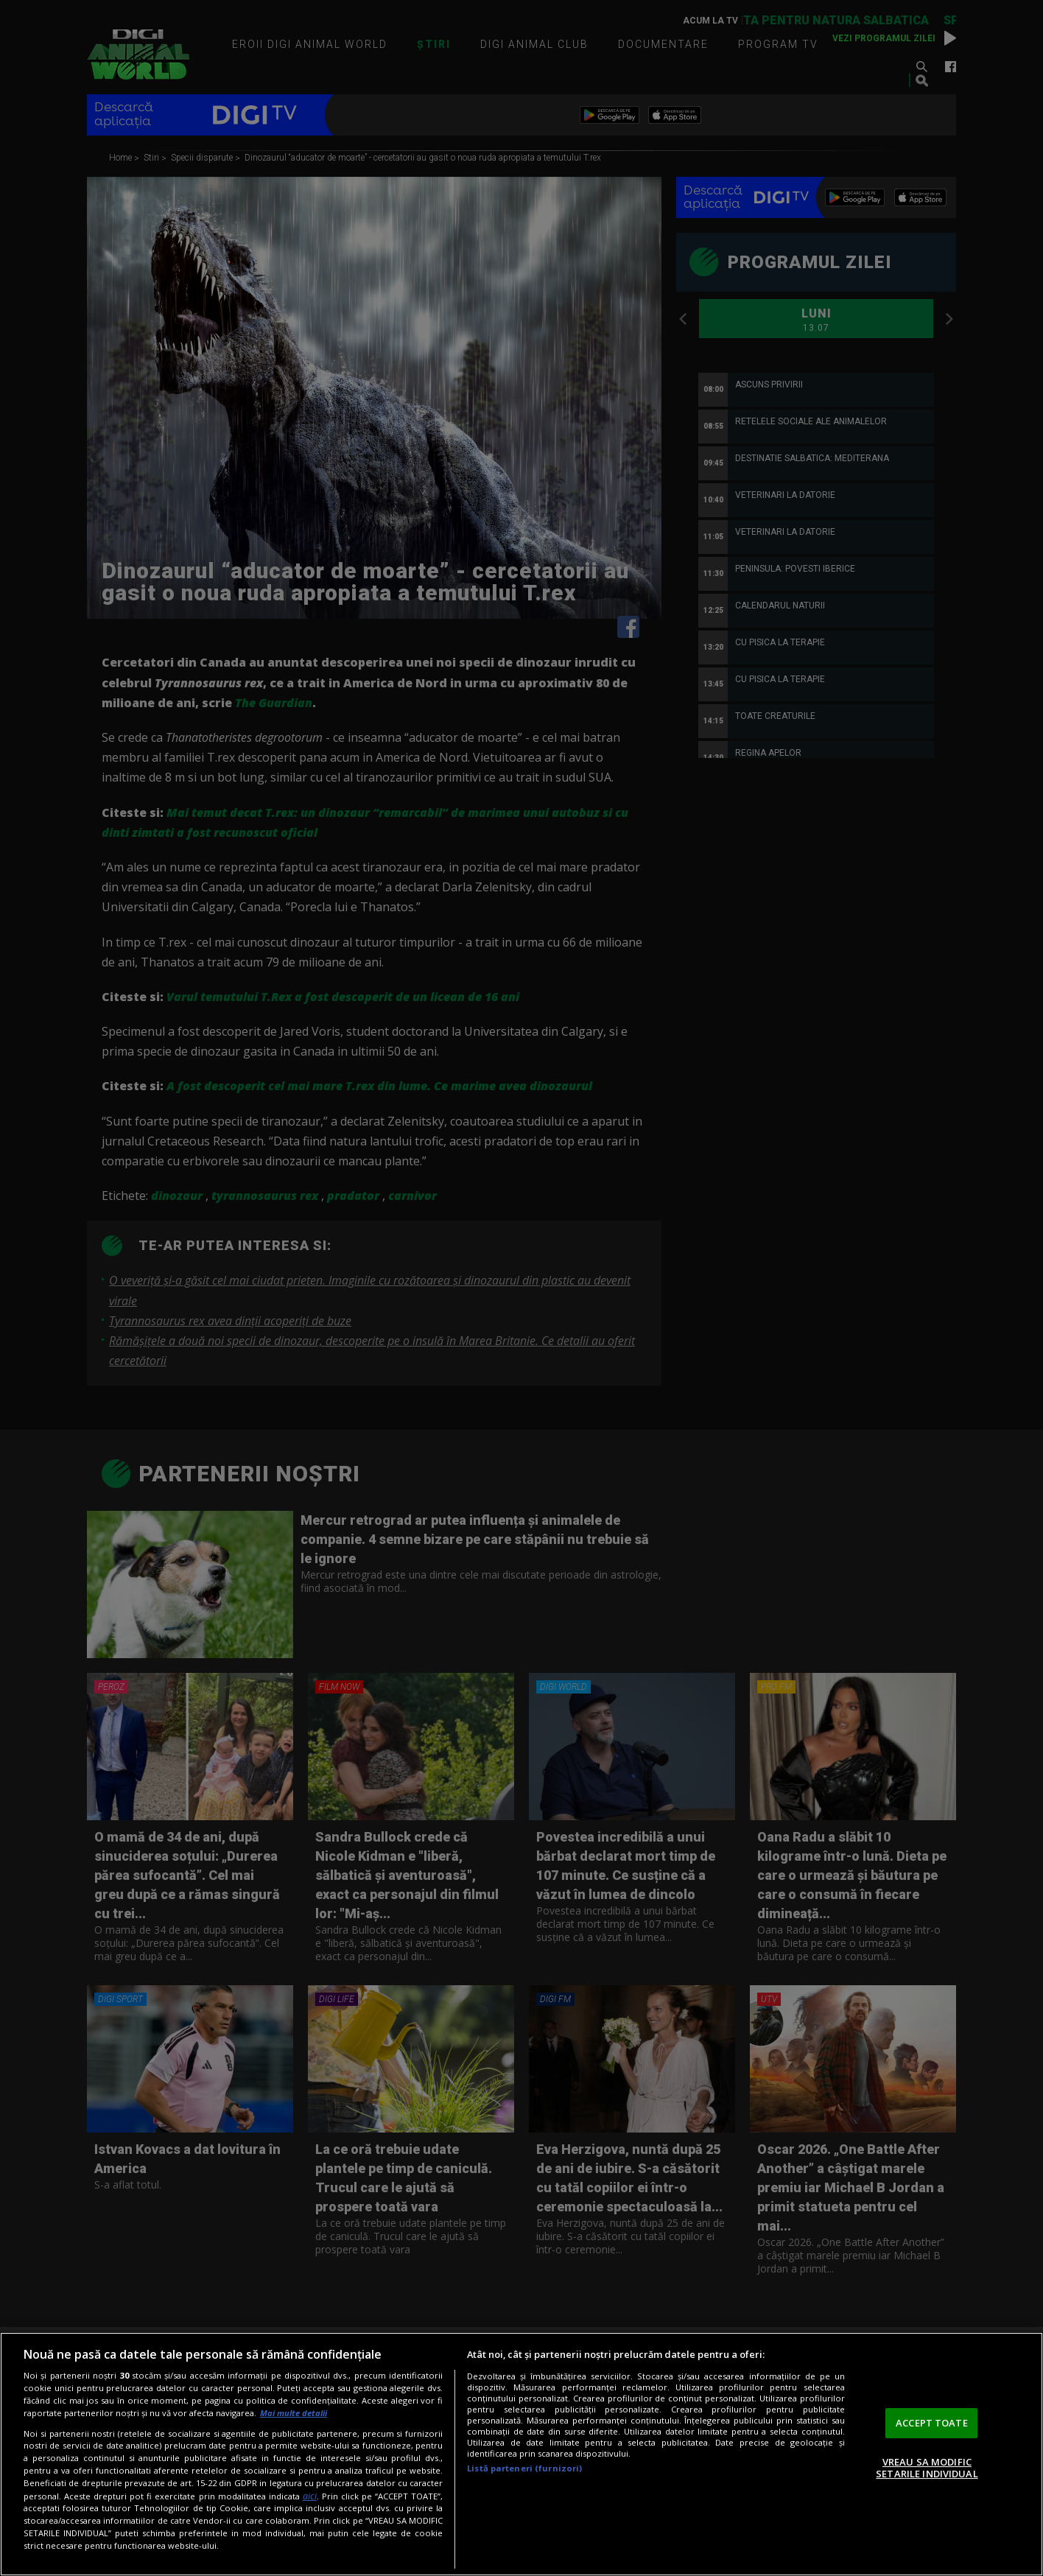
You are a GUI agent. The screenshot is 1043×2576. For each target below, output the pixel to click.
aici (310, 2496)
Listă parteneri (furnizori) (524, 2468)
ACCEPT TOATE (932, 2422)
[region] (521, 2454)
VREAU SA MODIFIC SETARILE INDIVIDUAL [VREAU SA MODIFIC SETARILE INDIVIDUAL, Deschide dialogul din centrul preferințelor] (926, 2467)
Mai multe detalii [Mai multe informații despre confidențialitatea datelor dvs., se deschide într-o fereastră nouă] (293, 2412)
